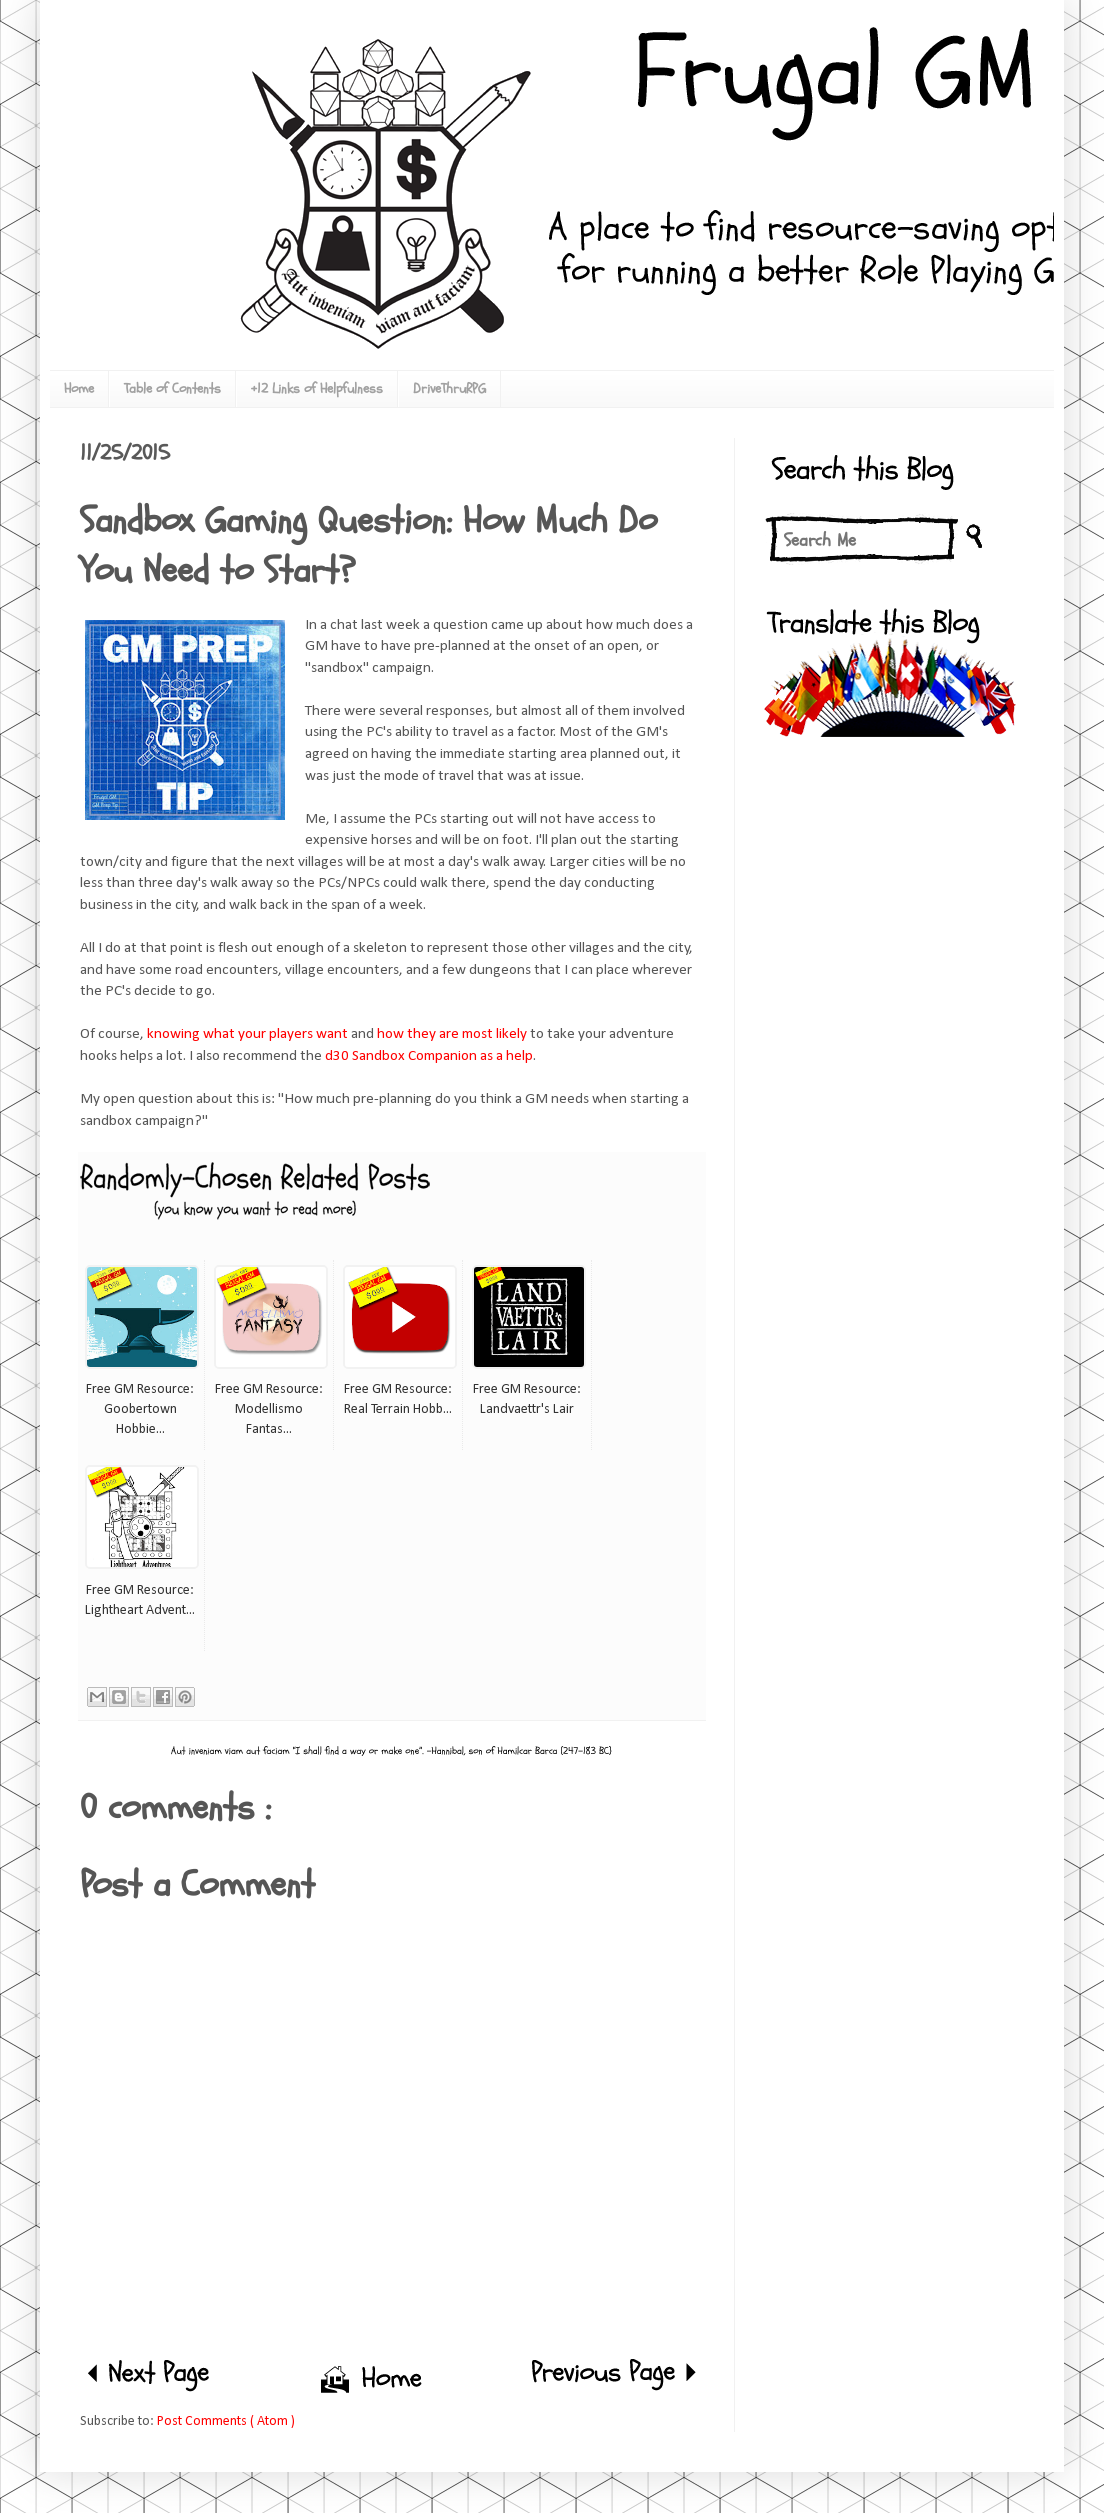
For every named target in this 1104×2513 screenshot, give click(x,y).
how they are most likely (450, 1034)
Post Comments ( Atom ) (226, 2421)
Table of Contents (172, 388)
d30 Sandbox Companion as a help (429, 1056)
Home (79, 388)
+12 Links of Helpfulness (317, 388)
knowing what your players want (247, 1034)
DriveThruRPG (449, 388)
